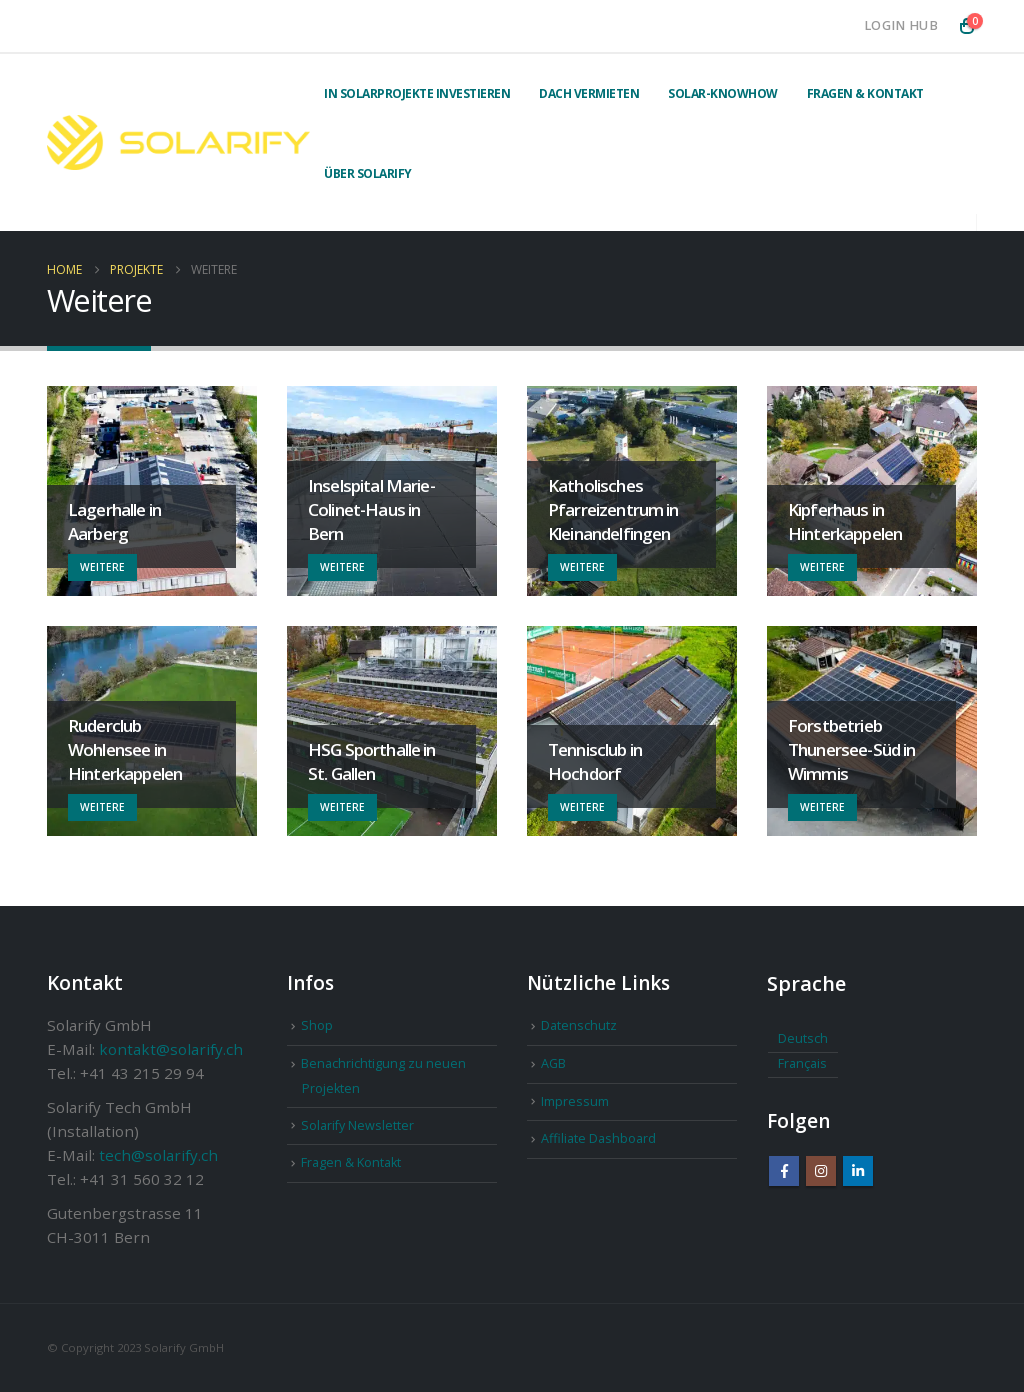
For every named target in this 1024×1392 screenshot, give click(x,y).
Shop (317, 1025)
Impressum (575, 1101)
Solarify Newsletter (357, 1125)
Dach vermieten (589, 93)
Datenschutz (579, 1025)
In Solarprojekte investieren (417, 93)
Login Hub (901, 25)
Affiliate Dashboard (598, 1138)
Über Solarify (368, 173)
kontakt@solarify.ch (171, 1049)
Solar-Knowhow (723, 93)
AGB (553, 1063)
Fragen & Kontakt (865, 93)
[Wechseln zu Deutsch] (803, 1040)
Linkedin (858, 1171)
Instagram (821, 1171)
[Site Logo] (178, 143)
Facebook (784, 1171)
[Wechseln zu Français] (803, 1065)
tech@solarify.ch (158, 1155)
